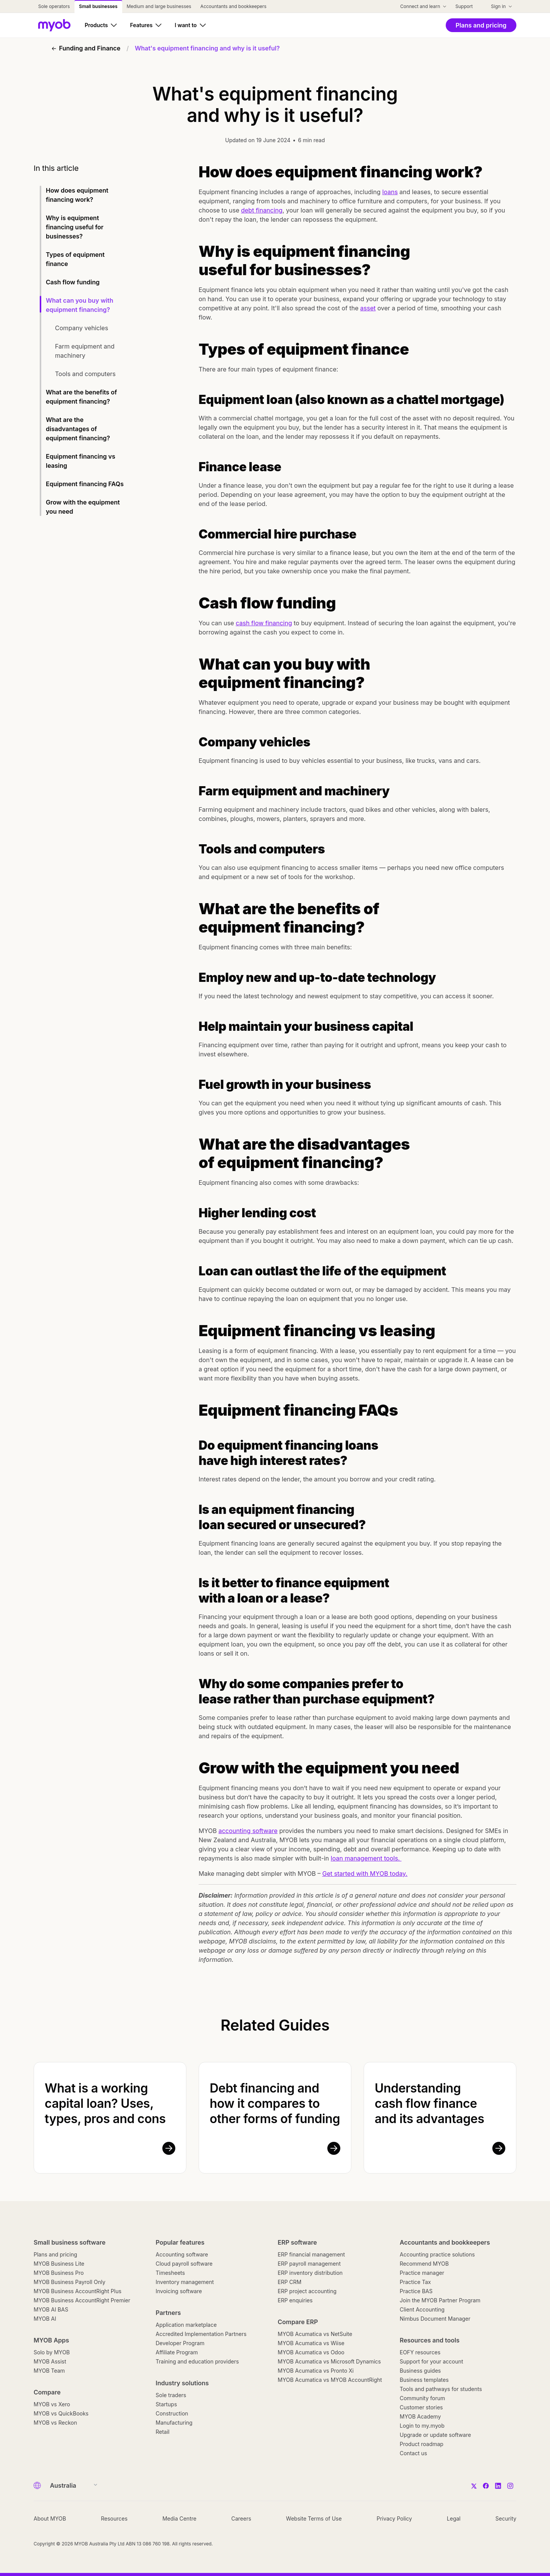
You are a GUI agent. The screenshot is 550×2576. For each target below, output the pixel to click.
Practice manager (422, 2272)
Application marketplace (186, 2324)
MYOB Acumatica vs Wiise (311, 2343)
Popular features (180, 2242)
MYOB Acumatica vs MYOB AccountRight (330, 2379)
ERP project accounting (307, 2291)
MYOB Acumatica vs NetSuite (315, 2334)
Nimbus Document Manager (435, 2318)
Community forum (422, 2398)
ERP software (297, 2242)
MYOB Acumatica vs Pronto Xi (316, 2370)
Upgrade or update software (435, 2435)
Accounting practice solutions (437, 2254)
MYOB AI (45, 2318)
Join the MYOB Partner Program (440, 2300)
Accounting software (182, 2254)
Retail (163, 2431)
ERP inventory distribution (310, 2272)
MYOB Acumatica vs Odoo (311, 2352)
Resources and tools (430, 2340)
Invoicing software (179, 2291)
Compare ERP (298, 2322)
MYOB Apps (51, 2340)
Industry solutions (182, 2383)
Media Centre (179, 2518)
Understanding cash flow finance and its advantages (429, 2103)
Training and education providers (197, 2361)
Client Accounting (422, 2309)
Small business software (69, 2242)
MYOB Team (49, 2370)
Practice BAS (416, 2291)
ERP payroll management (309, 2263)
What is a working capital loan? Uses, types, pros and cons (105, 2103)
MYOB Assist (50, 2361)
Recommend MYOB (424, 2263)
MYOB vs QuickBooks (61, 2413)
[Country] (71, 2485)
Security (505, 2518)
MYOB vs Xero (52, 2404)
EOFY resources (420, 2352)
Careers (241, 2518)
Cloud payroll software (184, 2263)
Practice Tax (415, 2282)
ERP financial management (311, 2254)
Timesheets (170, 2272)
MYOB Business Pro (59, 2272)
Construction (172, 2413)
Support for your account (431, 2361)
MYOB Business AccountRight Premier (82, 2300)
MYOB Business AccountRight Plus (77, 2291)
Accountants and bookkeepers (445, 2242)
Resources (114, 2518)
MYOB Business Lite (59, 2263)
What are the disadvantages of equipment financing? (79, 429)
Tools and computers (86, 374)
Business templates (424, 2379)
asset (367, 308)
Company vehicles (82, 328)
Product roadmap (421, 2444)
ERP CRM (289, 2282)
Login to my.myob (422, 2425)
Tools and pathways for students (441, 2389)
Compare (47, 2392)
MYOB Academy (420, 2416)
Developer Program (180, 2343)
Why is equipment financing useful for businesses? (75, 227)
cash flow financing (264, 623)
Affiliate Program (177, 2352)
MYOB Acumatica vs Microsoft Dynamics (329, 2361)
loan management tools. (366, 1858)
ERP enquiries (295, 2300)
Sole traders (171, 2395)
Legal (454, 2518)
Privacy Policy (394, 2518)
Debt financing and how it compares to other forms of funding (275, 2103)
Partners (168, 2312)
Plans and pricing (55, 2254)
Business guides (420, 2370)
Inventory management (185, 2282)
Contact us (413, 2453)
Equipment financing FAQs (85, 484)
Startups (166, 2404)
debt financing (262, 210)
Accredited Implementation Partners (201, 2334)
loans (390, 192)
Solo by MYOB (52, 2352)
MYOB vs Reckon (55, 2422)
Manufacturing (174, 2422)
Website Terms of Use (314, 2518)
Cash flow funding (73, 282)
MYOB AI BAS (51, 2309)
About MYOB (50, 2518)
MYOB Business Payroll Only (69, 2282)
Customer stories (421, 2407)
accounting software (248, 1831)
